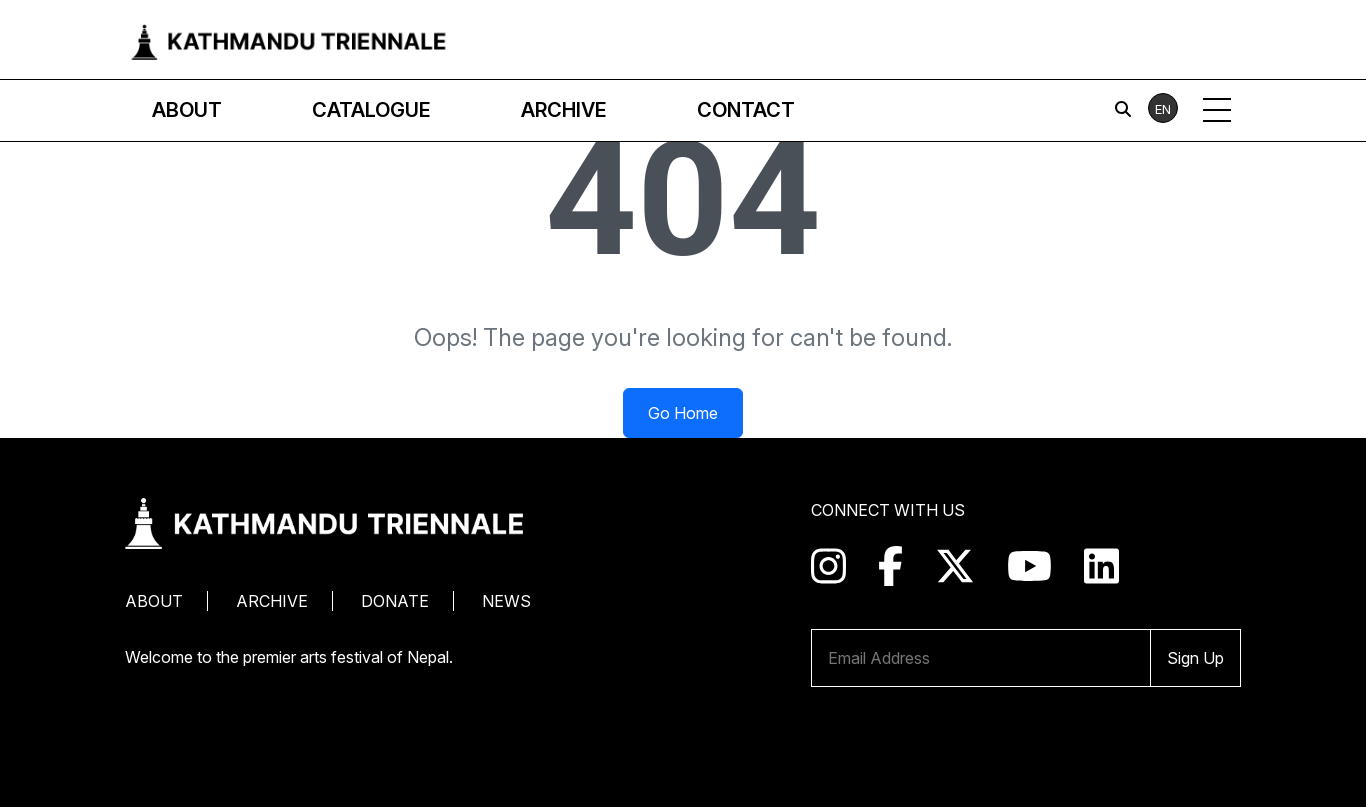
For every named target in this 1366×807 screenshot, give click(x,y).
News (506, 601)
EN (1163, 109)
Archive (272, 601)
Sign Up (1195, 658)
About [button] (187, 110)
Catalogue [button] (371, 110)
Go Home (683, 413)
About (154, 601)
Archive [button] (564, 110)
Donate (395, 601)
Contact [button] (746, 110)
